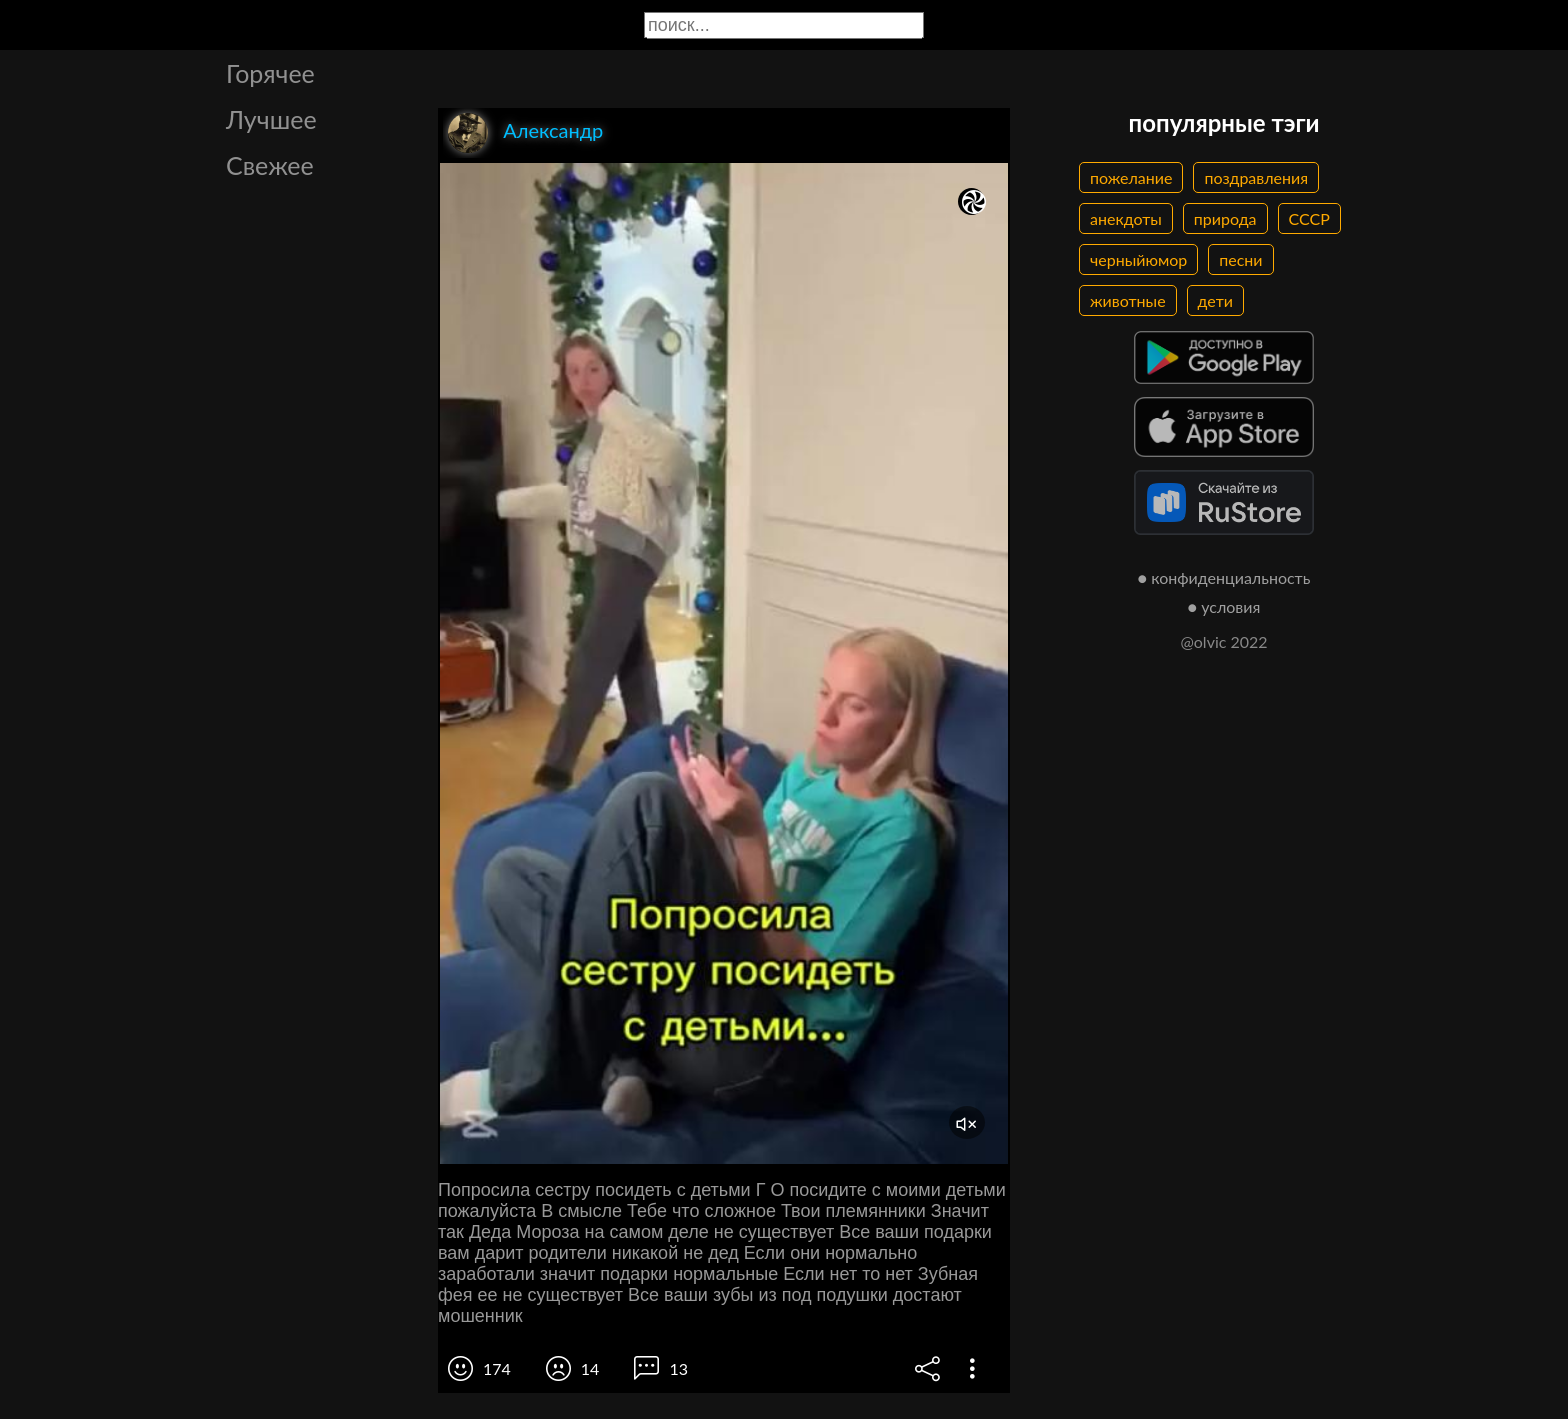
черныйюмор (1138, 259)
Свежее (270, 165)
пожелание (1131, 177)
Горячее (270, 73)
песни (1240, 259)
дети (1215, 300)
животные (1128, 300)
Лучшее (271, 119)
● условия (1224, 606)
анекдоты (1126, 218)
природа (1225, 218)
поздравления (1256, 177)
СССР (1309, 218)
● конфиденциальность (1224, 577)
